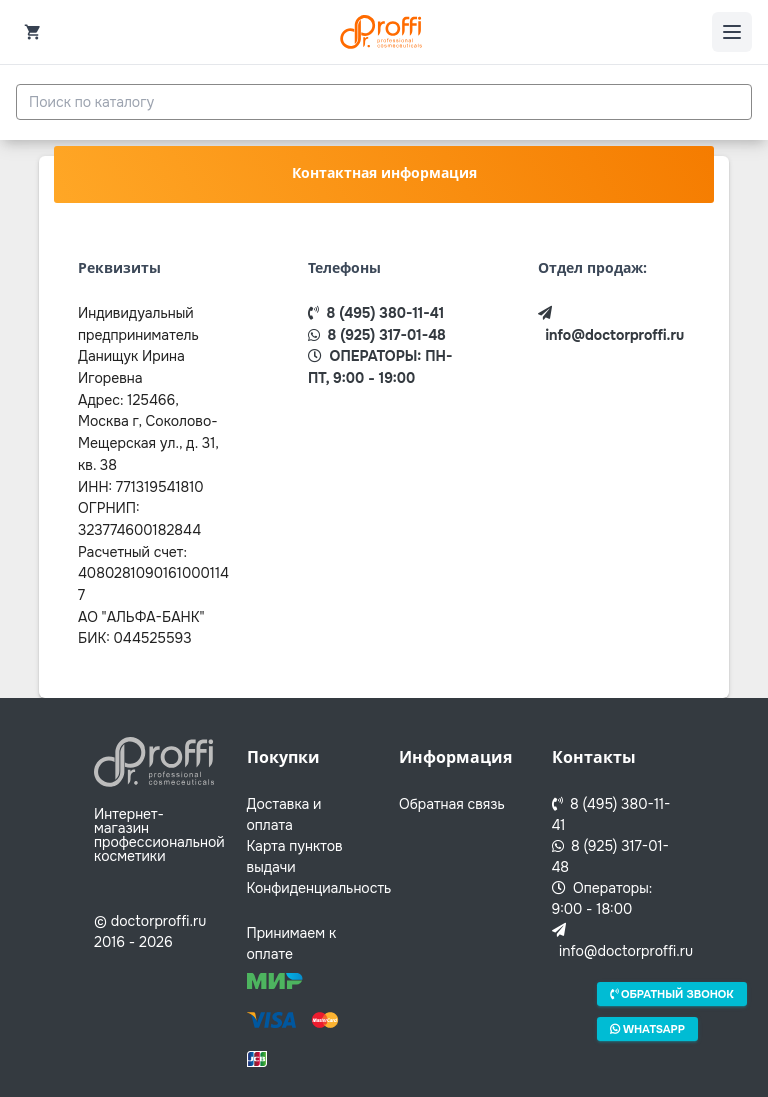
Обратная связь (452, 804)
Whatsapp (647, 1028)
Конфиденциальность (319, 888)
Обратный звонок (672, 994)
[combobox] (384, 102)
